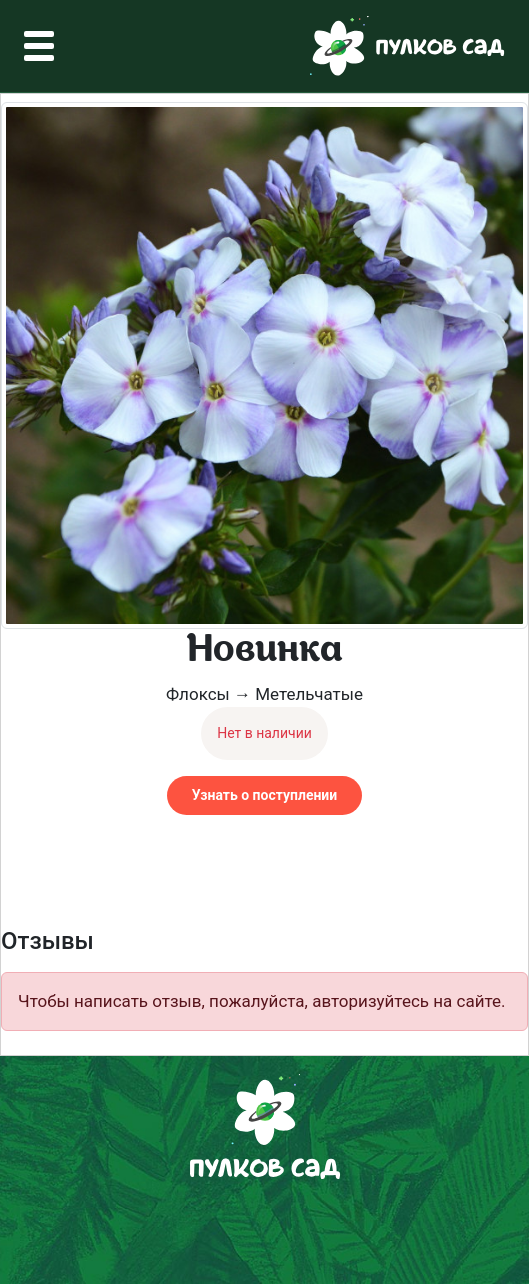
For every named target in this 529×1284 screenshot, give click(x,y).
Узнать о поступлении (264, 795)
